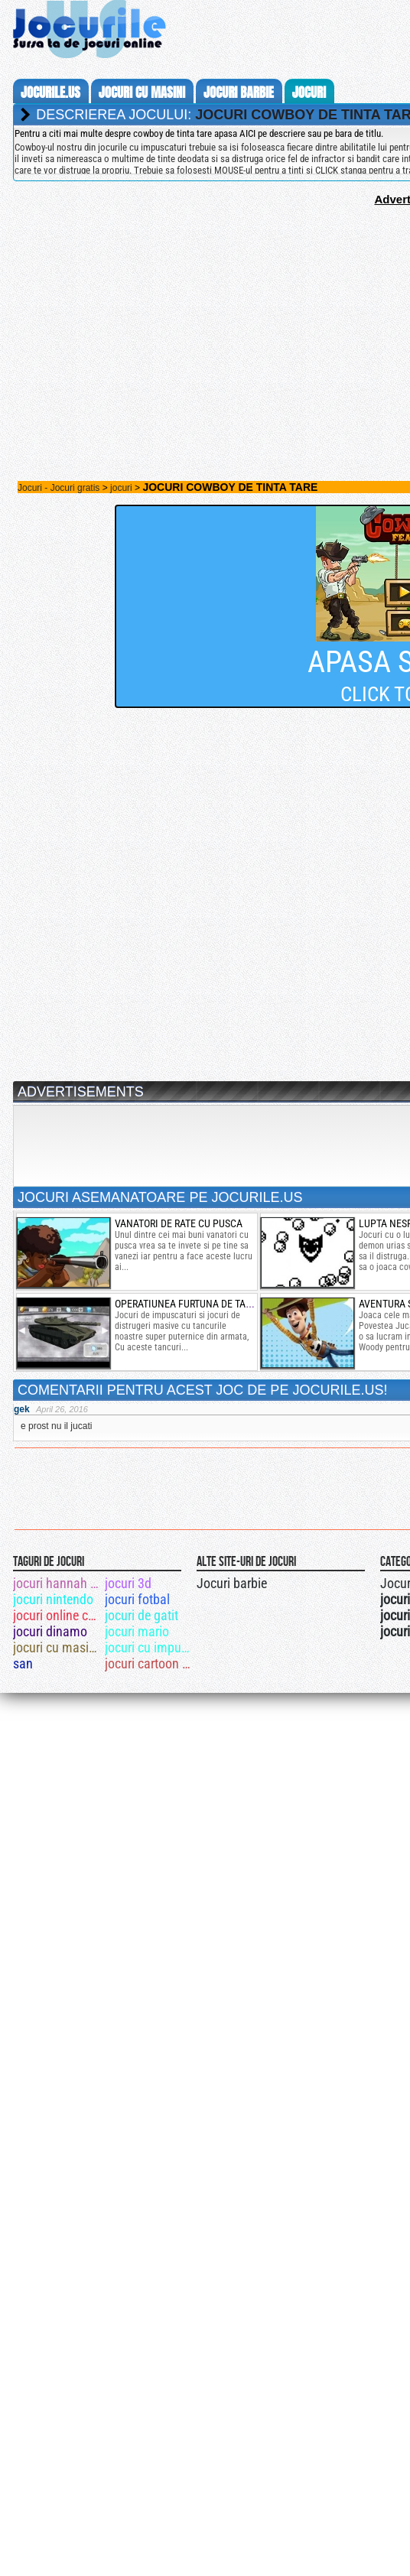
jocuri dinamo (50, 1631)
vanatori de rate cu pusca (178, 1223)
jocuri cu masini (142, 92)
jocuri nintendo (53, 1599)
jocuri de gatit (141, 1615)
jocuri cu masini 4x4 (57, 1647)
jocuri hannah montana (57, 1583)
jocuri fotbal (137, 1599)
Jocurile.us (50, 92)
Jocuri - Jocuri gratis (58, 487)
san (23, 1663)
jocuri (309, 92)
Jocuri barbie (232, 1583)
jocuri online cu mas (57, 1615)
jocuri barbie (238, 92)
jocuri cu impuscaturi (149, 1647)
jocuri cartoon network (149, 1663)
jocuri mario (137, 1631)
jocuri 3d (128, 1583)
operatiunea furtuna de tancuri (194, 1304)
